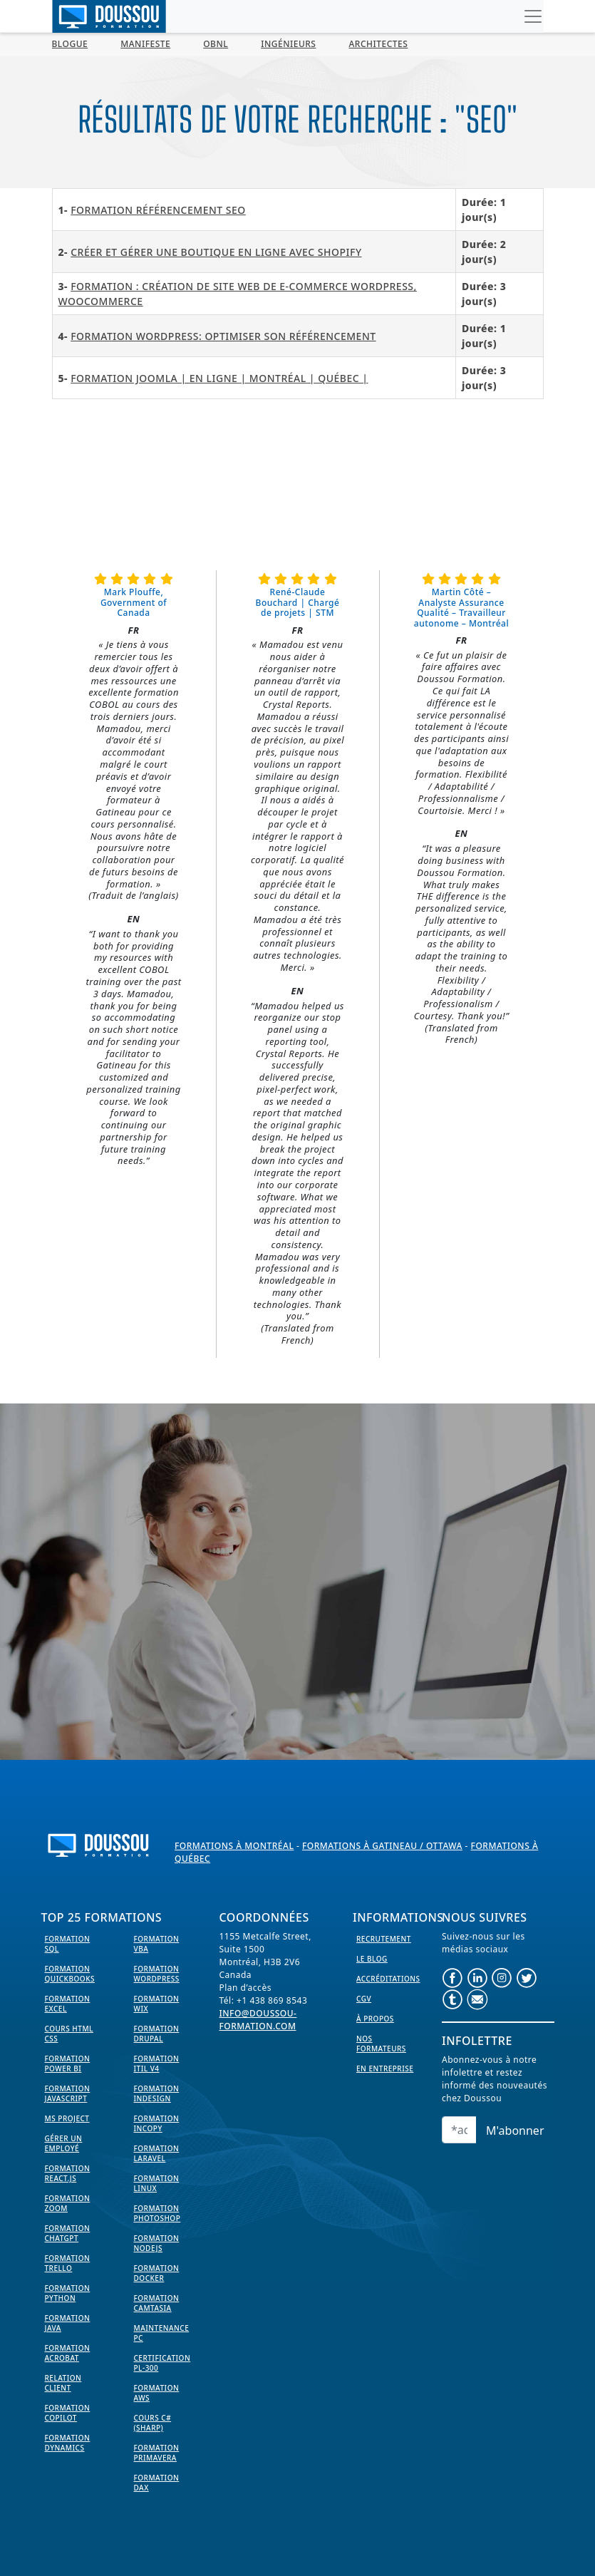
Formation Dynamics (67, 2443)
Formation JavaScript (67, 2093)
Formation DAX (157, 2483)
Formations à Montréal (234, 1846)
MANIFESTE (145, 44)
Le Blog (372, 1959)
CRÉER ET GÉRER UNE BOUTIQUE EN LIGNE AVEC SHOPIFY (216, 252)
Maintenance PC (162, 2333)
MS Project (67, 2118)
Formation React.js (67, 2173)
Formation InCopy (157, 2123)
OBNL (215, 44)
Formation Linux (157, 2183)
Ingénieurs (288, 44)
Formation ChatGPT (67, 2233)
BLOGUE (70, 44)
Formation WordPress (157, 1974)
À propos (375, 2019)
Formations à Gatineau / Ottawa (382, 1846)
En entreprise (384, 2068)
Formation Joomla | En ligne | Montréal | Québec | (219, 378)
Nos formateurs (381, 2044)
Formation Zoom (67, 2203)
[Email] (459, 2129)
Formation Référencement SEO (158, 210)
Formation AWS (157, 2393)
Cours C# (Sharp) (153, 2423)
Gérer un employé (64, 2143)
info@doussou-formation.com (258, 2019)
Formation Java (67, 2323)
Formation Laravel (157, 2153)
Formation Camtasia (157, 2303)
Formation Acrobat (67, 2353)
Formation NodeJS (157, 2243)
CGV (363, 1999)
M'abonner (515, 2130)
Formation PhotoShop (157, 2213)
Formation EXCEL (67, 2004)
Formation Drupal (157, 2034)
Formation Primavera (157, 2453)
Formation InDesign (157, 2093)
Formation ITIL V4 (157, 2063)
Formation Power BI (67, 2063)
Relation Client (63, 2383)
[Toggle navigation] (533, 16)
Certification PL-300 (162, 2363)
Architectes (378, 44)
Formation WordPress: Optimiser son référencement (223, 336)
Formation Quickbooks (70, 1974)
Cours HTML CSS (69, 2034)
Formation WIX (157, 2004)
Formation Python (67, 2293)
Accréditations (388, 1979)
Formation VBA (157, 1944)
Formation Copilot (67, 2413)
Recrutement (383, 1939)
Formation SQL (67, 1944)
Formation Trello (67, 2263)
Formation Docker (157, 2273)
